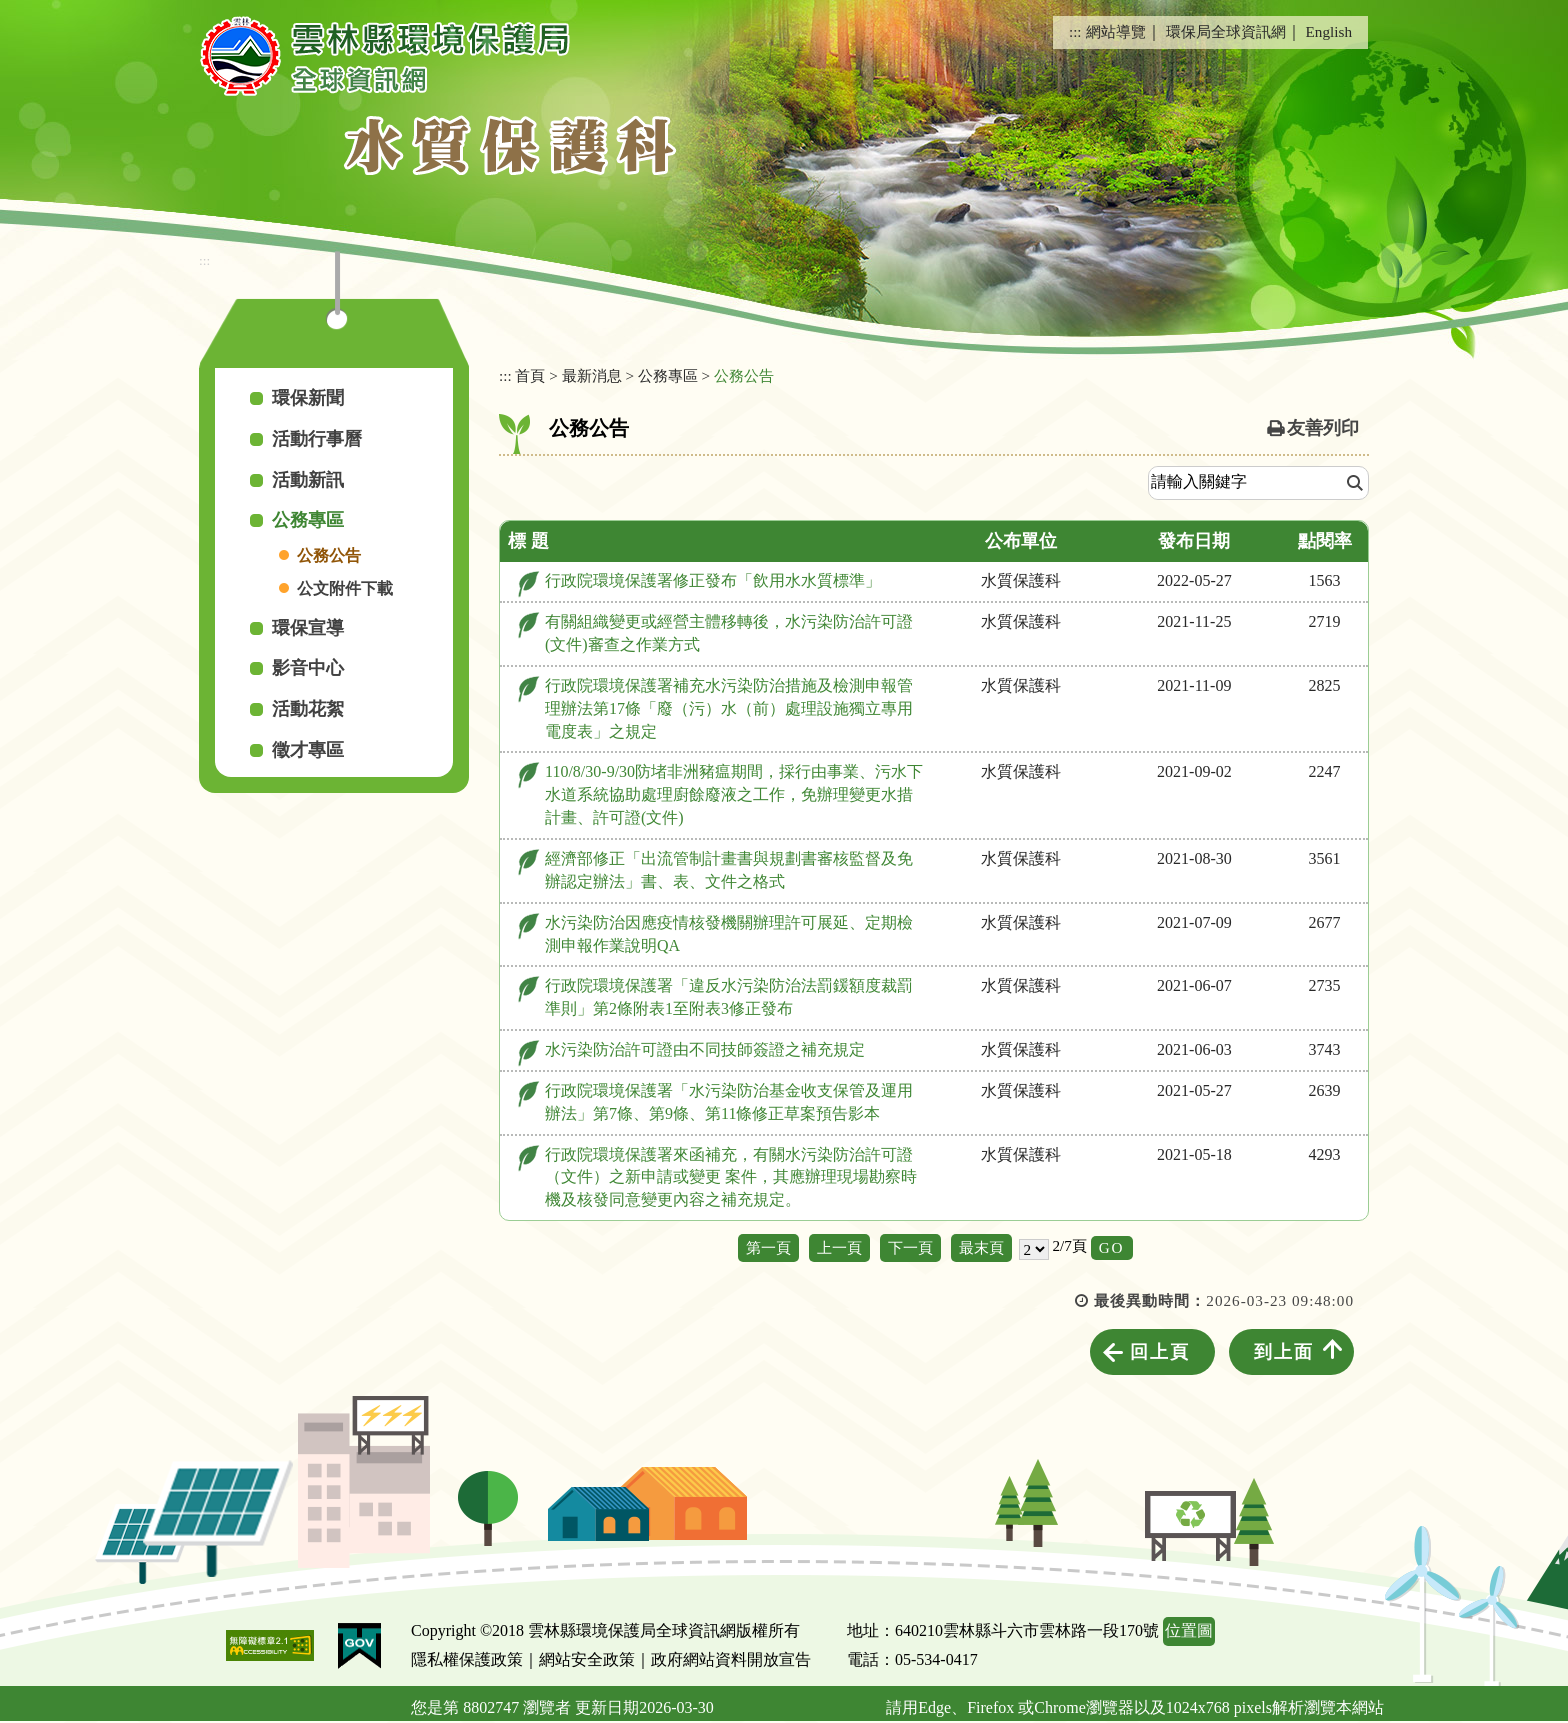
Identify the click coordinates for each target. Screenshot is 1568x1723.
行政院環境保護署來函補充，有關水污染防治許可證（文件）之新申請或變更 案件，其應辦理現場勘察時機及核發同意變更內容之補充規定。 (731, 1177)
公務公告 (329, 555)
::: (1075, 31)
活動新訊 (308, 480)
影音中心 (308, 668)
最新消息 (592, 375)
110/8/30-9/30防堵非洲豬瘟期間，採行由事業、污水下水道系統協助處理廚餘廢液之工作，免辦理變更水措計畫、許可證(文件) (734, 794)
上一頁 (839, 1247)
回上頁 (1160, 1352)
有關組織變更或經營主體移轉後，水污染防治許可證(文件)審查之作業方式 (729, 633)
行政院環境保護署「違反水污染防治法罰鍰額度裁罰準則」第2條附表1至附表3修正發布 (729, 997)
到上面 (1284, 1352)
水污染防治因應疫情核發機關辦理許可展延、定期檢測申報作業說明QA (729, 934)
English (1329, 31)
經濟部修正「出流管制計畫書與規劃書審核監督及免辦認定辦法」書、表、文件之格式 (729, 870)
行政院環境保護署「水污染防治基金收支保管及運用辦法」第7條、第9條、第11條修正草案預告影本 (729, 1102)
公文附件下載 (345, 588)
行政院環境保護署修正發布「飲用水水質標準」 (713, 580)
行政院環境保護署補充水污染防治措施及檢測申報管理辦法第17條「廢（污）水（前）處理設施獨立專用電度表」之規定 (729, 708)
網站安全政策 (587, 1659)
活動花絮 (308, 709)
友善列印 (1323, 428)
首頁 (530, 375)
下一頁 (910, 1247)
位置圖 (1189, 1630)
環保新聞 (308, 398)
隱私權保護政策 (467, 1659)
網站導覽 (1116, 31)
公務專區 (308, 520)
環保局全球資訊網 (1226, 31)
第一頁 (768, 1247)
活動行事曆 (317, 439)
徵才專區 (308, 750)
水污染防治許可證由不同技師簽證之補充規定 (705, 1049)
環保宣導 (308, 628)
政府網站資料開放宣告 (731, 1659)
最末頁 (981, 1247)
